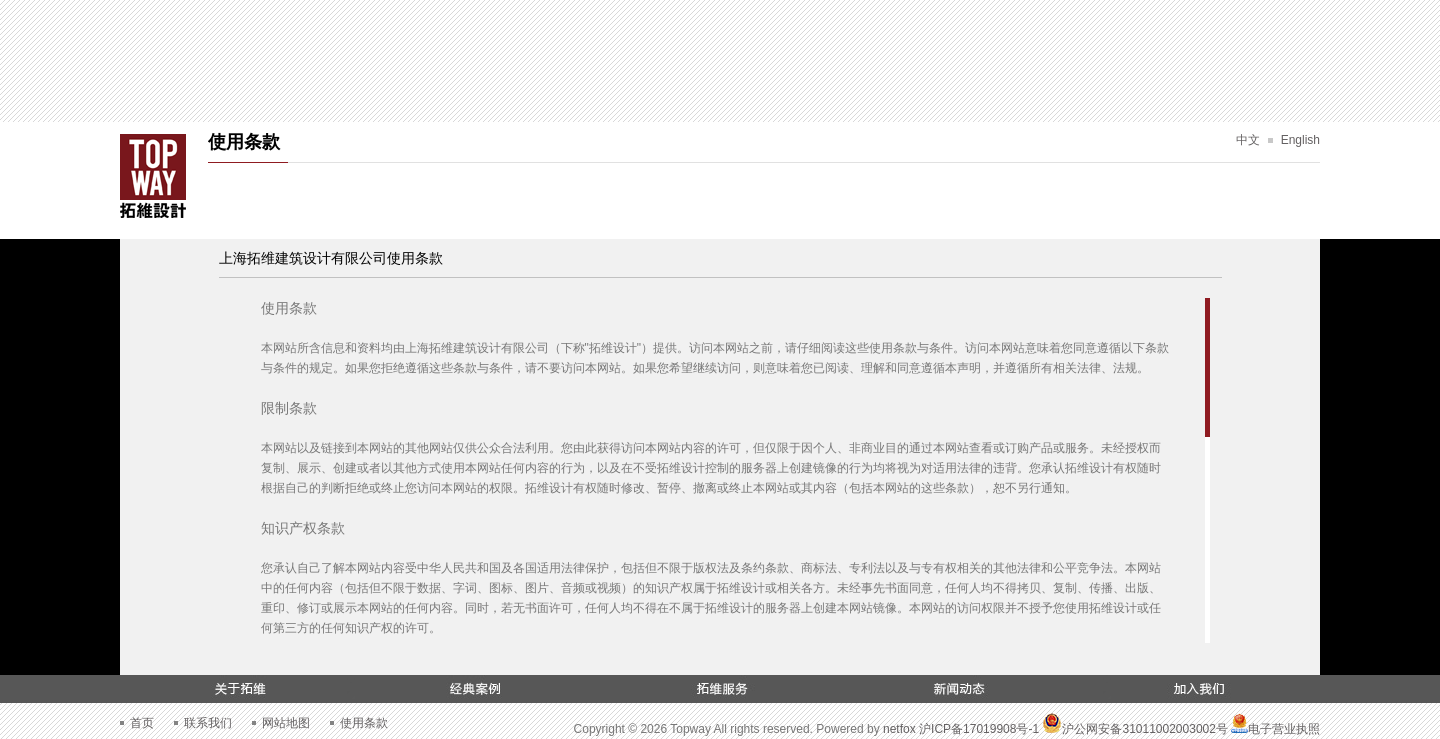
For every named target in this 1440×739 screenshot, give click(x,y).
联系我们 (208, 723)
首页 (142, 723)
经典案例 (480, 689)
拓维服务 (720, 689)
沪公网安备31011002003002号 (1134, 729)
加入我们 (1200, 689)
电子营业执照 (1275, 729)
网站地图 (286, 723)
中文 (1248, 140)
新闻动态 (960, 689)
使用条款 (364, 723)
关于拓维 (240, 689)
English (1300, 140)
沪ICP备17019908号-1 (979, 729)
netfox (899, 729)
